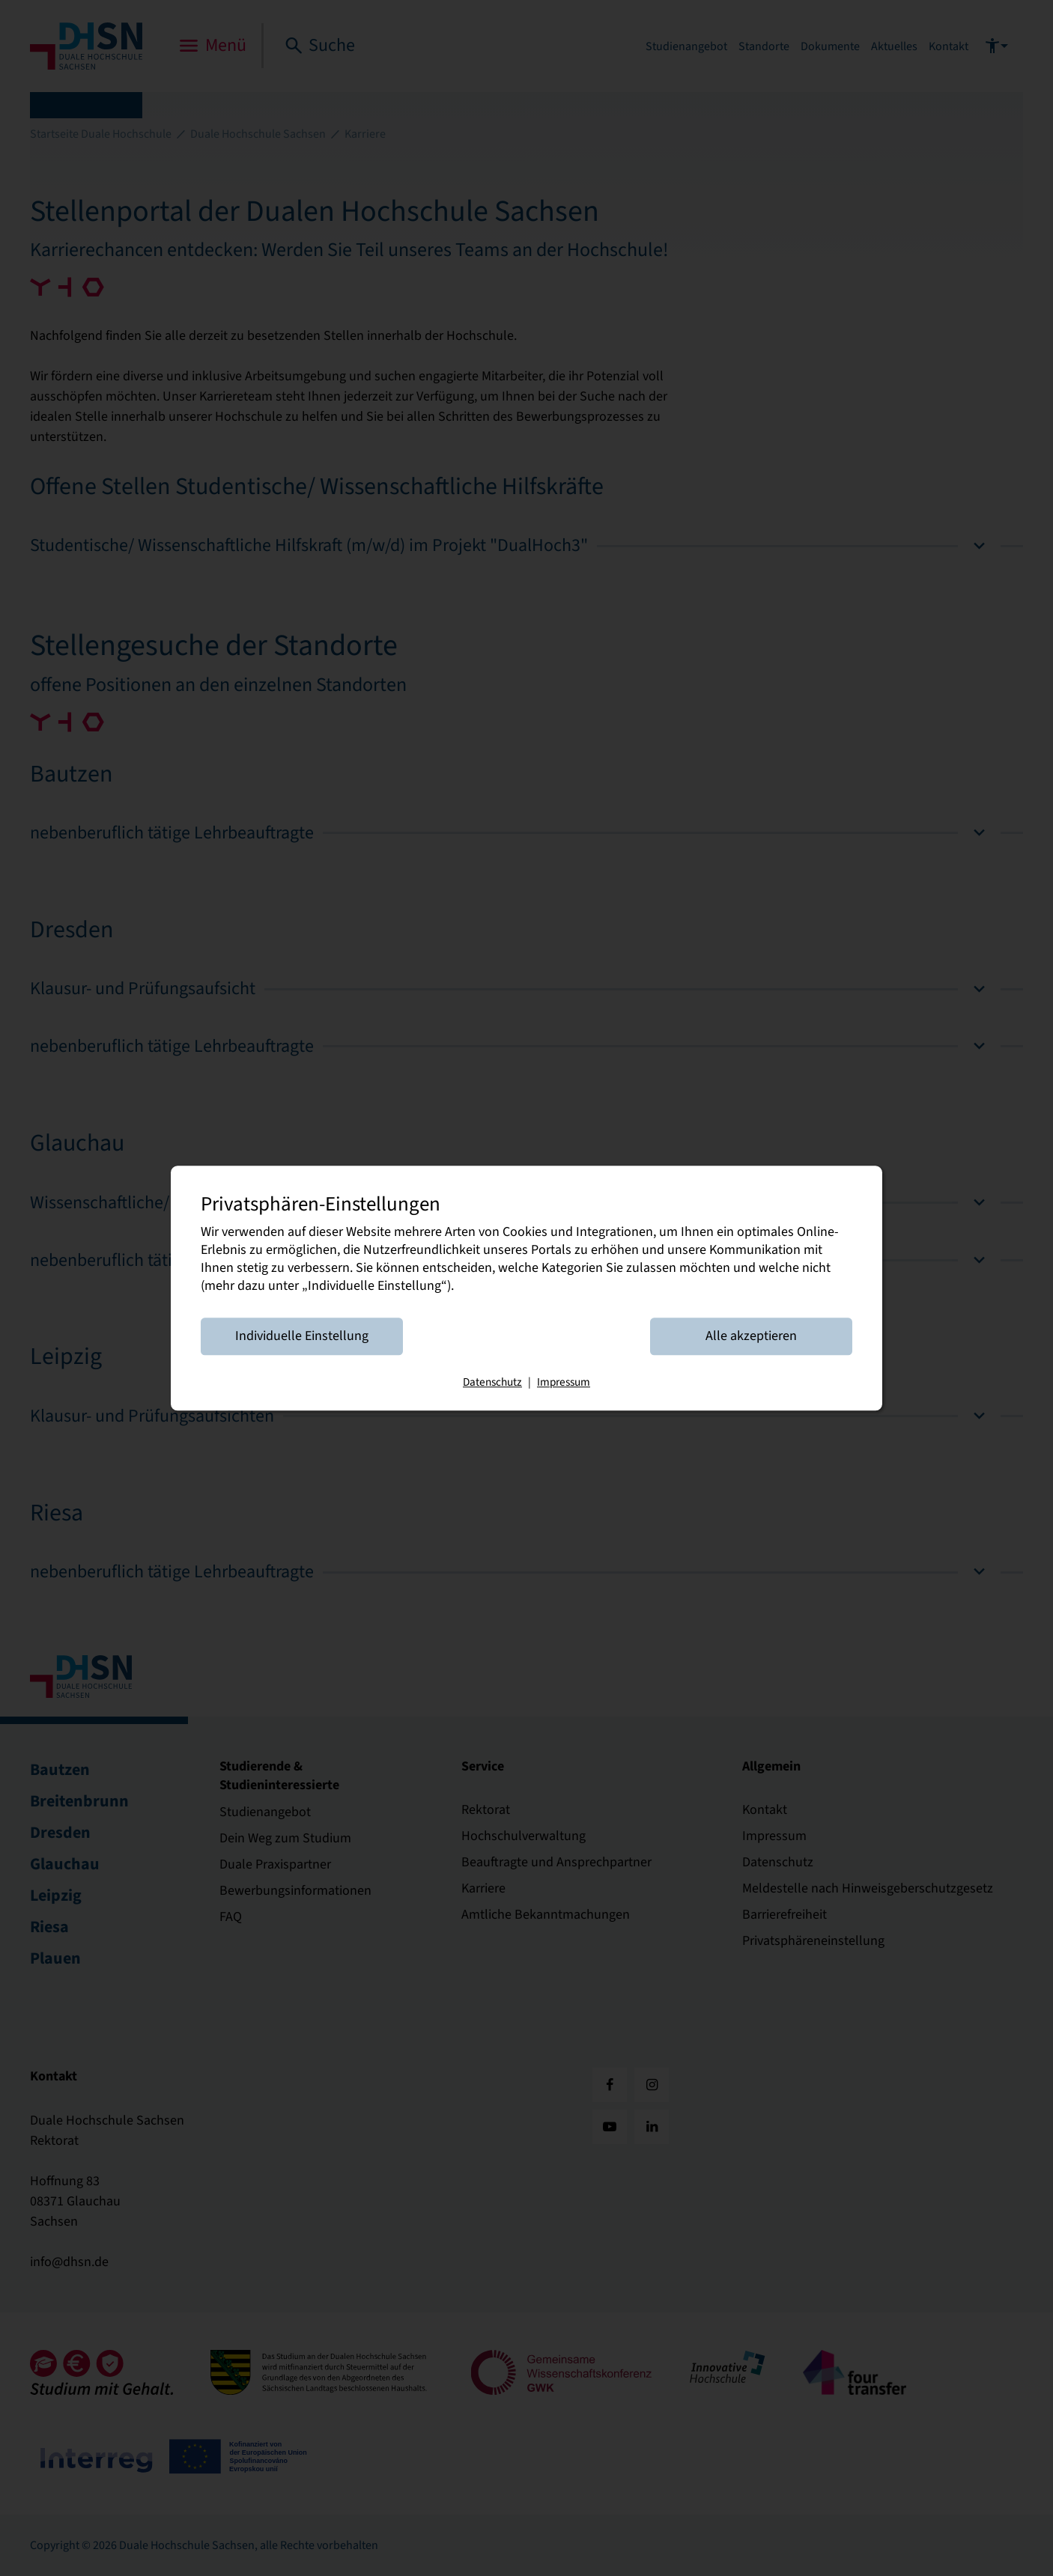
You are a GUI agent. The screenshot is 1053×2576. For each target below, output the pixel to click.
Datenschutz (492, 1382)
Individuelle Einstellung (301, 1336)
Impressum (563, 1382)
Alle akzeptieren (751, 1336)
